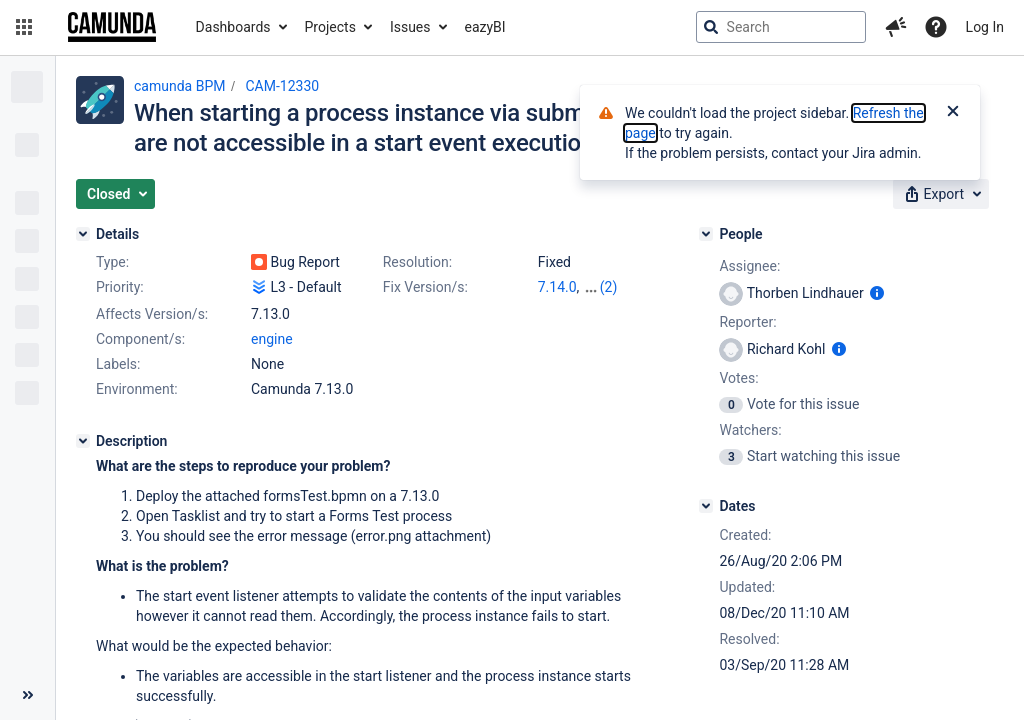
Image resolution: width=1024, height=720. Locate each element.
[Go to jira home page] (112, 27)
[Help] (936, 27)
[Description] (83, 441)
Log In (985, 27)
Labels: (118, 364)
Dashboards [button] (233, 27)
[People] (706, 234)
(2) (609, 287)
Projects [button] (330, 27)
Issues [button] (410, 27)
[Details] (83, 234)
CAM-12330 (282, 86)
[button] (24, 27)
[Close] (953, 113)
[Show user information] (877, 293)
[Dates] (706, 506)
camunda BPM (179, 86)
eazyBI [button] (485, 27)
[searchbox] (781, 27)
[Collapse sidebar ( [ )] (27, 695)
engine (272, 339)
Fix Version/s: (425, 287)
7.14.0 (557, 287)
